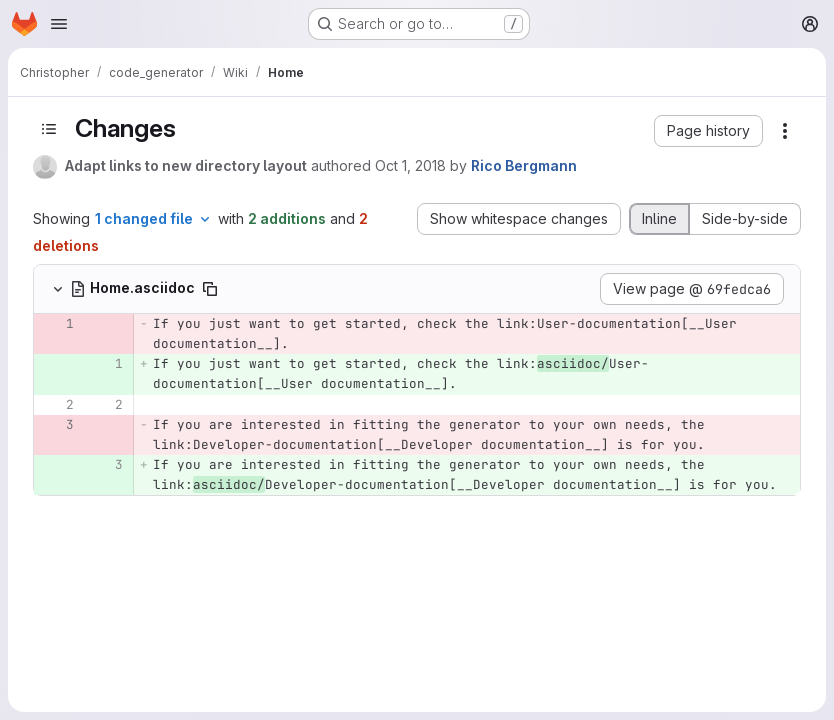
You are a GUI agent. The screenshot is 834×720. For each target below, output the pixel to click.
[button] (708, 131)
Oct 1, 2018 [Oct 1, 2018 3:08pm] (410, 165)
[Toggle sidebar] (49, 129)
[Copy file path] (210, 289)
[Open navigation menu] (59, 24)
